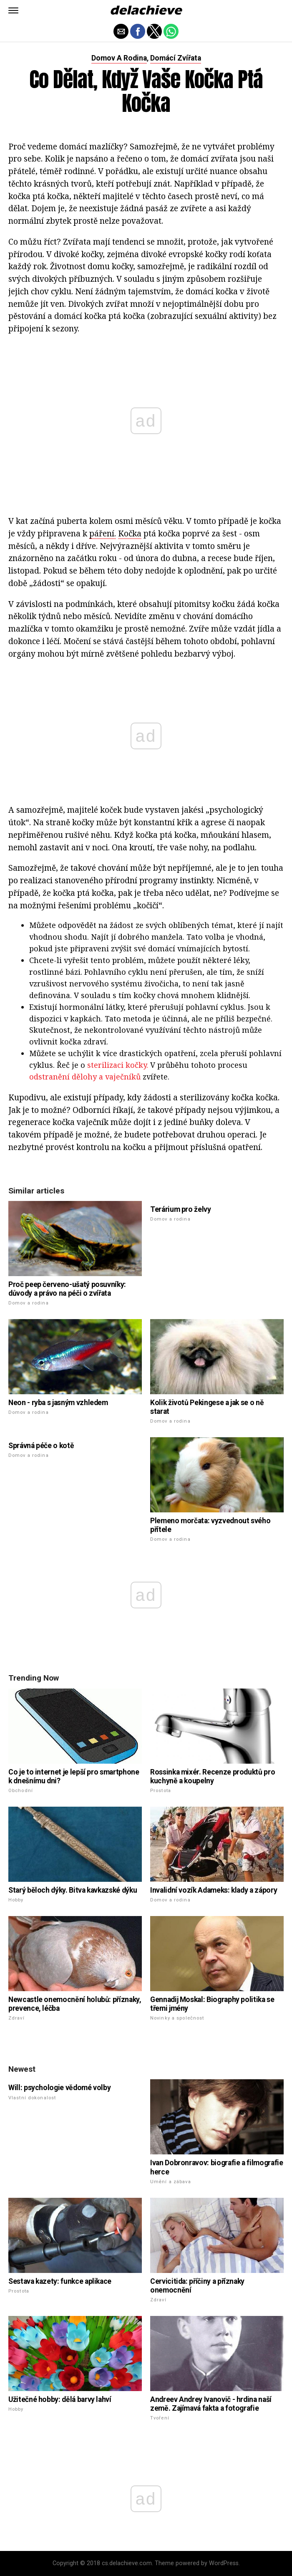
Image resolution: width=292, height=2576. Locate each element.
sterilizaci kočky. (117, 1065)
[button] (13, 10)
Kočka (129, 533)
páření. (102, 533)
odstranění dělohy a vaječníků (85, 1077)
